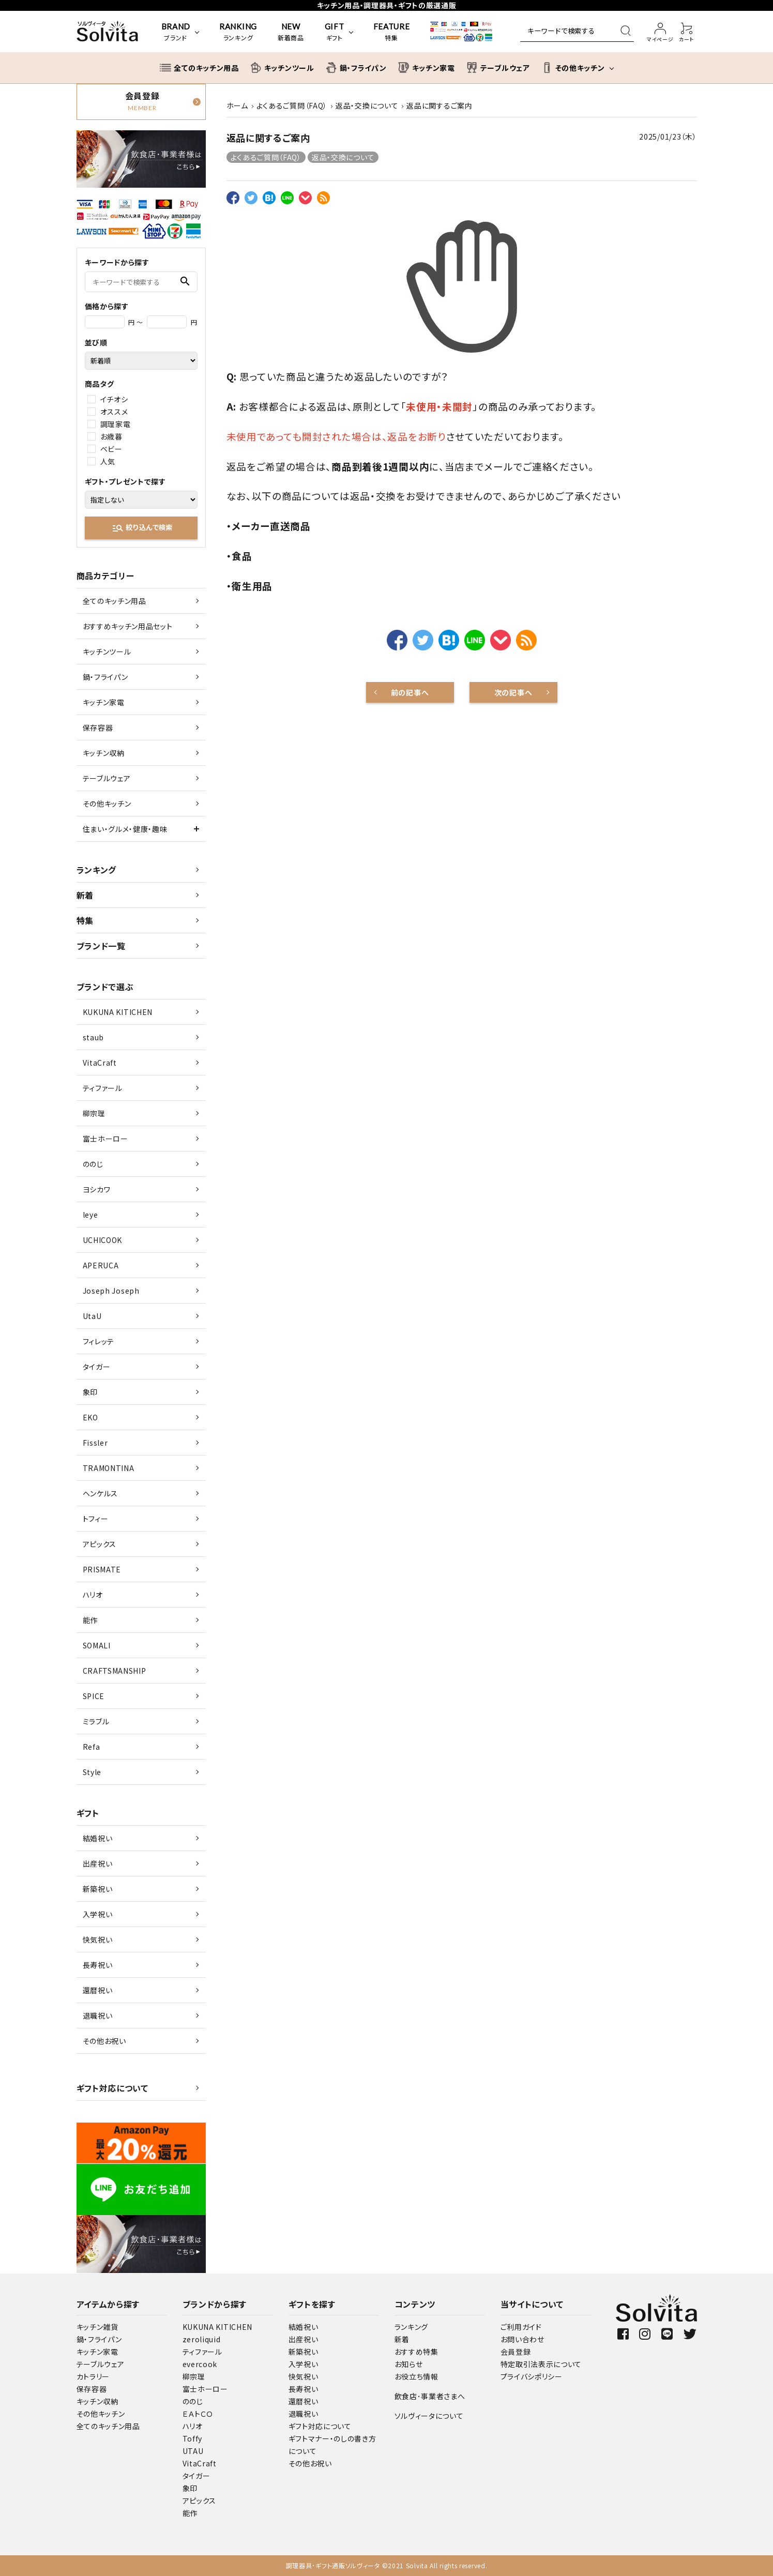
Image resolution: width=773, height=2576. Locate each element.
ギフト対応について (112, 2088)
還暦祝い (98, 1990)
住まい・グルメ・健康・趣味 (125, 829)
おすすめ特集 (416, 2351)
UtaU (92, 1316)
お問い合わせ (522, 2339)
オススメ (114, 411)
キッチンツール (107, 651)
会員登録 (516, 2351)
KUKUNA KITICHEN (118, 1012)
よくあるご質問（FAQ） (266, 157)
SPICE (94, 1696)
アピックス (100, 1544)
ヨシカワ (97, 1189)
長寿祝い (98, 1965)
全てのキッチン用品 (114, 601)
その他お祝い (104, 2041)
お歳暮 (111, 436)
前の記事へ (410, 692)
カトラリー (93, 2376)
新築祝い (98, 1889)
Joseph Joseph (111, 1290)
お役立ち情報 (416, 2376)
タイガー (97, 1366)
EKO (90, 1417)
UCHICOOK (103, 1240)
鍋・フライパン (105, 677)
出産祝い (98, 1863)
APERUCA (101, 1265)
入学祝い (98, 1914)
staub (93, 1037)
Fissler (95, 1442)
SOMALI (97, 1645)
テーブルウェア (107, 778)
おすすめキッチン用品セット (128, 626)
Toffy (193, 2438)
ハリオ (93, 1594)
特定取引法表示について (541, 2364)
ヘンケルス (100, 1493)
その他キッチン (107, 803)
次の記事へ (513, 692)
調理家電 (115, 424)
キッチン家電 (104, 702)
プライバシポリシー (532, 2376)
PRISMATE (102, 1569)
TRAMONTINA (108, 1468)
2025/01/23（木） (667, 136)
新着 (85, 895)
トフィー (96, 1518)
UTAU (193, 2451)
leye (90, 1214)
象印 (90, 1392)
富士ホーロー (105, 1138)
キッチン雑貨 (97, 2327)
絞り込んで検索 (142, 528)
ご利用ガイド (521, 2327)
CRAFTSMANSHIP (114, 1670)
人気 (107, 461)
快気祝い (98, 1939)
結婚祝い (98, 1838)
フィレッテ (99, 1341)
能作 (90, 1620)
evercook (200, 2364)
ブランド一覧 (101, 946)
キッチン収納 (104, 753)
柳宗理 (94, 1113)
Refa (91, 1746)
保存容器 (98, 727)
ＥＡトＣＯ (198, 2413)
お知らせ (409, 2364)
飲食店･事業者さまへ (430, 2396)
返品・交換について (343, 157)
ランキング (97, 869)
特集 (85, 920)
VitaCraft (100, 1062)
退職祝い (98, 2015)
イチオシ (114, 399)
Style (92, 1772)
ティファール (103, 1088)
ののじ (93, 1164)
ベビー (111, 449)
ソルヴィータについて (429, 2416)
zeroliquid (202, 2339)
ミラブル (96, 1721)
